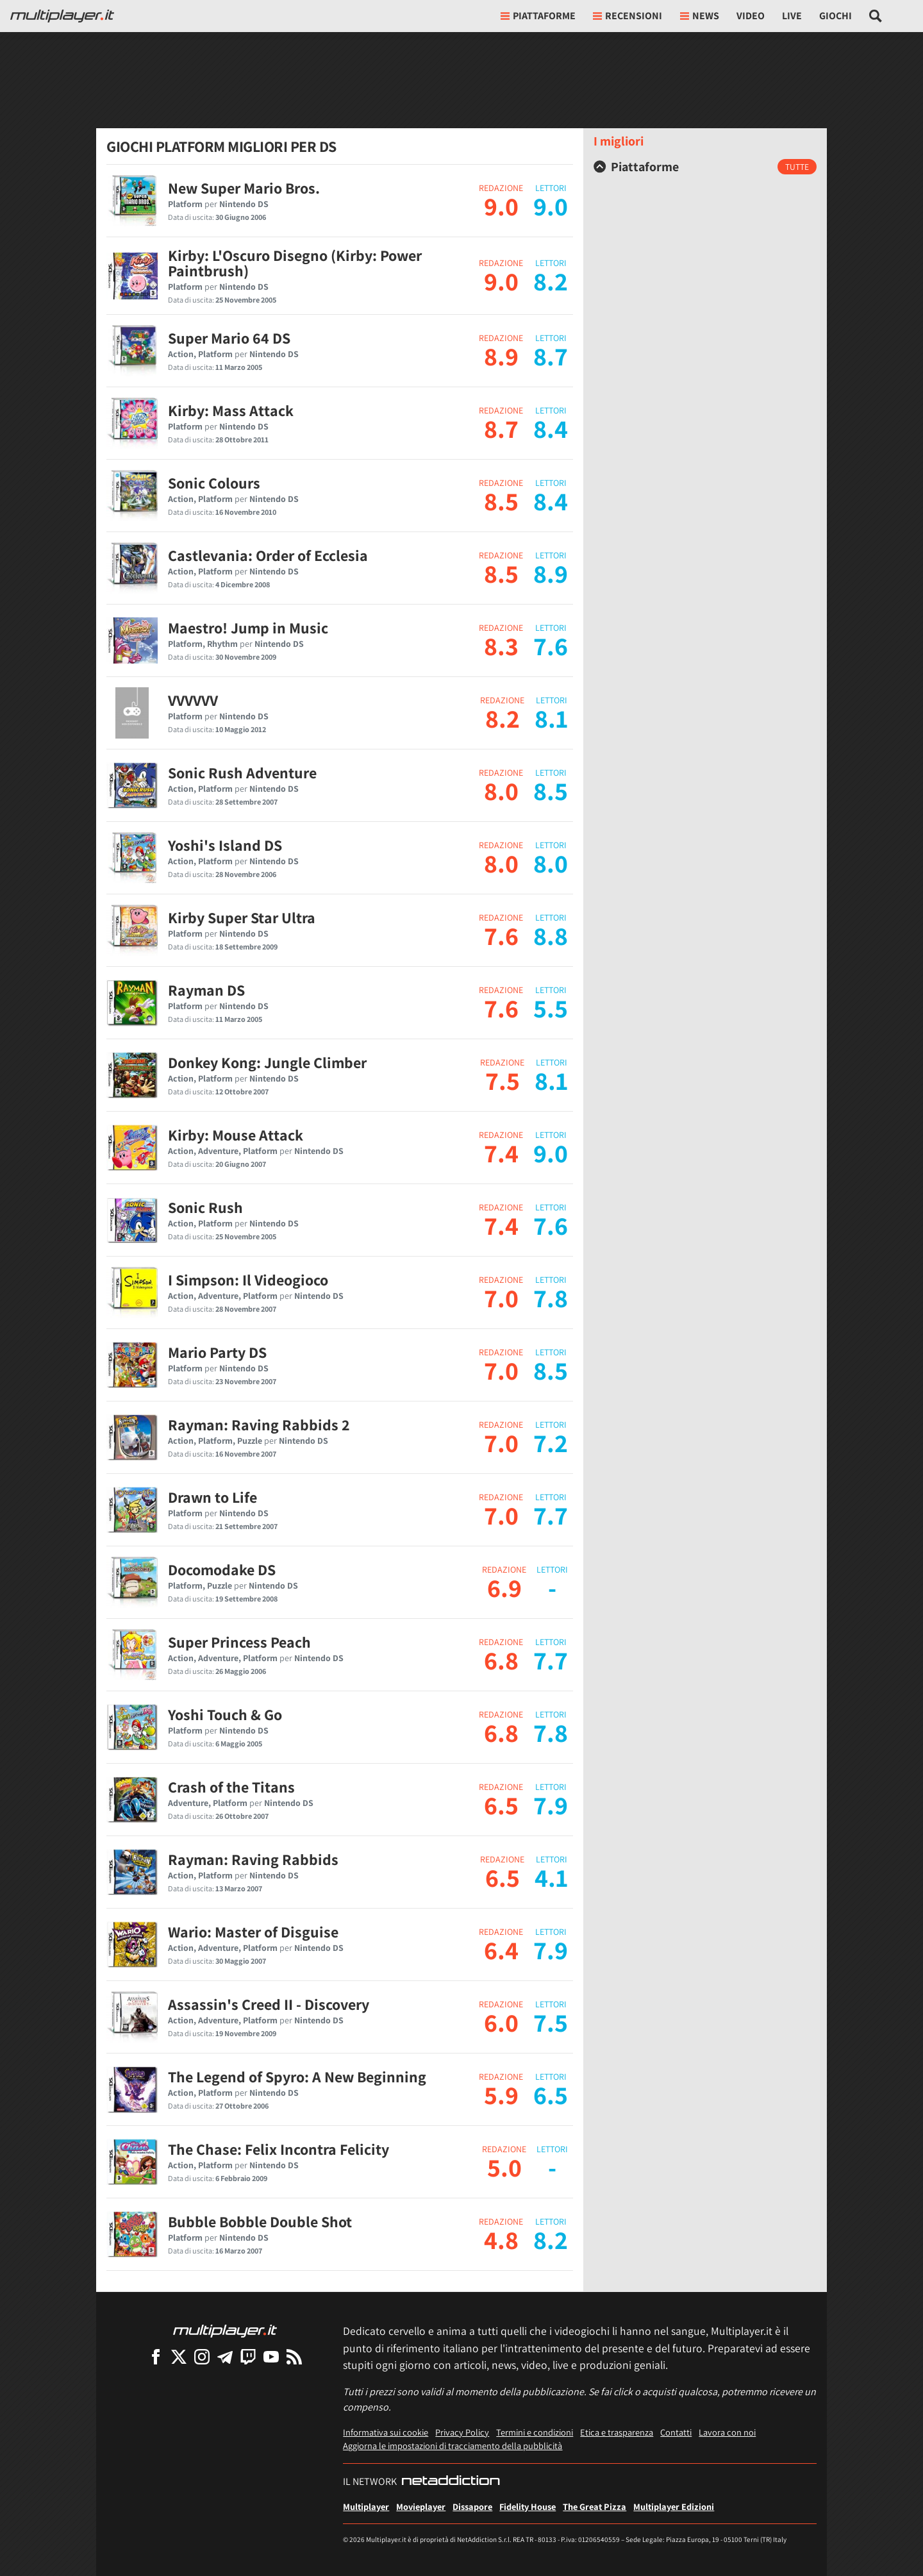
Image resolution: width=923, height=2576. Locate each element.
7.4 (501, 1152)
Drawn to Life (212, 1497)
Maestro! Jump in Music (248, 627)
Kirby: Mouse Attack (235, 1135)
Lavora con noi (727, 2432)
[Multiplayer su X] (179, 2356)
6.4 (501, 1949)
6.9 (504, 1587)
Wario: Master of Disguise (253, 1931)
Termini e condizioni (534, 2432)
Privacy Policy (462, 2432)
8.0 (501, 790)
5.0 (504, 2167)
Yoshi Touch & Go (225, 1714)
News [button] (699, 15)
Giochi (835, 15)
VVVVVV (193, 700)
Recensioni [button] (627, 15)
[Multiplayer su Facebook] (155, 2356)
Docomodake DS (222, 1569)
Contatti (676, 2432)
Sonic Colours (214, 483)
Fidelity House (527, 2506)
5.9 (501, 2094)
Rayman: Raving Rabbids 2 (259, 1424)
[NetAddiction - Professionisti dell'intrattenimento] (450, 2481)
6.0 (501, 2022)
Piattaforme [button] (538, 15)
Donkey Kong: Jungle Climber (267, 1062)
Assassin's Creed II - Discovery (268, 2004)
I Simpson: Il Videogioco (248, 1279)
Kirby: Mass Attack (231, 410)
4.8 (501, 2239)
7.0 (501, 1297)
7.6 (501, 935)
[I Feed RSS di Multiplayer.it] (294, 2356)
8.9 (501, 355)
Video (750, 15)
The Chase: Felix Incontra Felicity (278, 2149)
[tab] (705, 167)
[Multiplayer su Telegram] (225, 2356)
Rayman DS (206, 990)
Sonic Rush (205, 1207)
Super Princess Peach (239, 1642)
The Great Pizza (594, 2506)
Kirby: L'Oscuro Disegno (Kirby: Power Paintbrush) (295, 263)
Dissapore (472, 2506)
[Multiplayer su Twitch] (248, 2356)
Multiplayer (366, 2506)
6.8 (501, 1660)
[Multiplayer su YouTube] (271, 2356)
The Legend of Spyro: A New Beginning (297, 2076)
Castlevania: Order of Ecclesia (268, 555)
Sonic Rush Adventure (242, 772)
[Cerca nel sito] (876, 16)
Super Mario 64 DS (229, 338)
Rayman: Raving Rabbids (253, 1859)
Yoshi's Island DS (225, 845)
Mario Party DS (217, 1352)
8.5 (501, 500)
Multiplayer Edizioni (673, 2506)
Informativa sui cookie (385, 2432)
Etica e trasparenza (616, 2432)
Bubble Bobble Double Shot (260, 2221)
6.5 (501, 1804)
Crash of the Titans (231, 1787)
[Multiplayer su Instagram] (202, 2356)
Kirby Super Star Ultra (241, 917)
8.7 (501, 428)
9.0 (501, 205)
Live (792, 15)
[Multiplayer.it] (62, 16)
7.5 (502, 1080)
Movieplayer (420, 2506)
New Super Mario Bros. (244, 188)
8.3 (501, 645)
